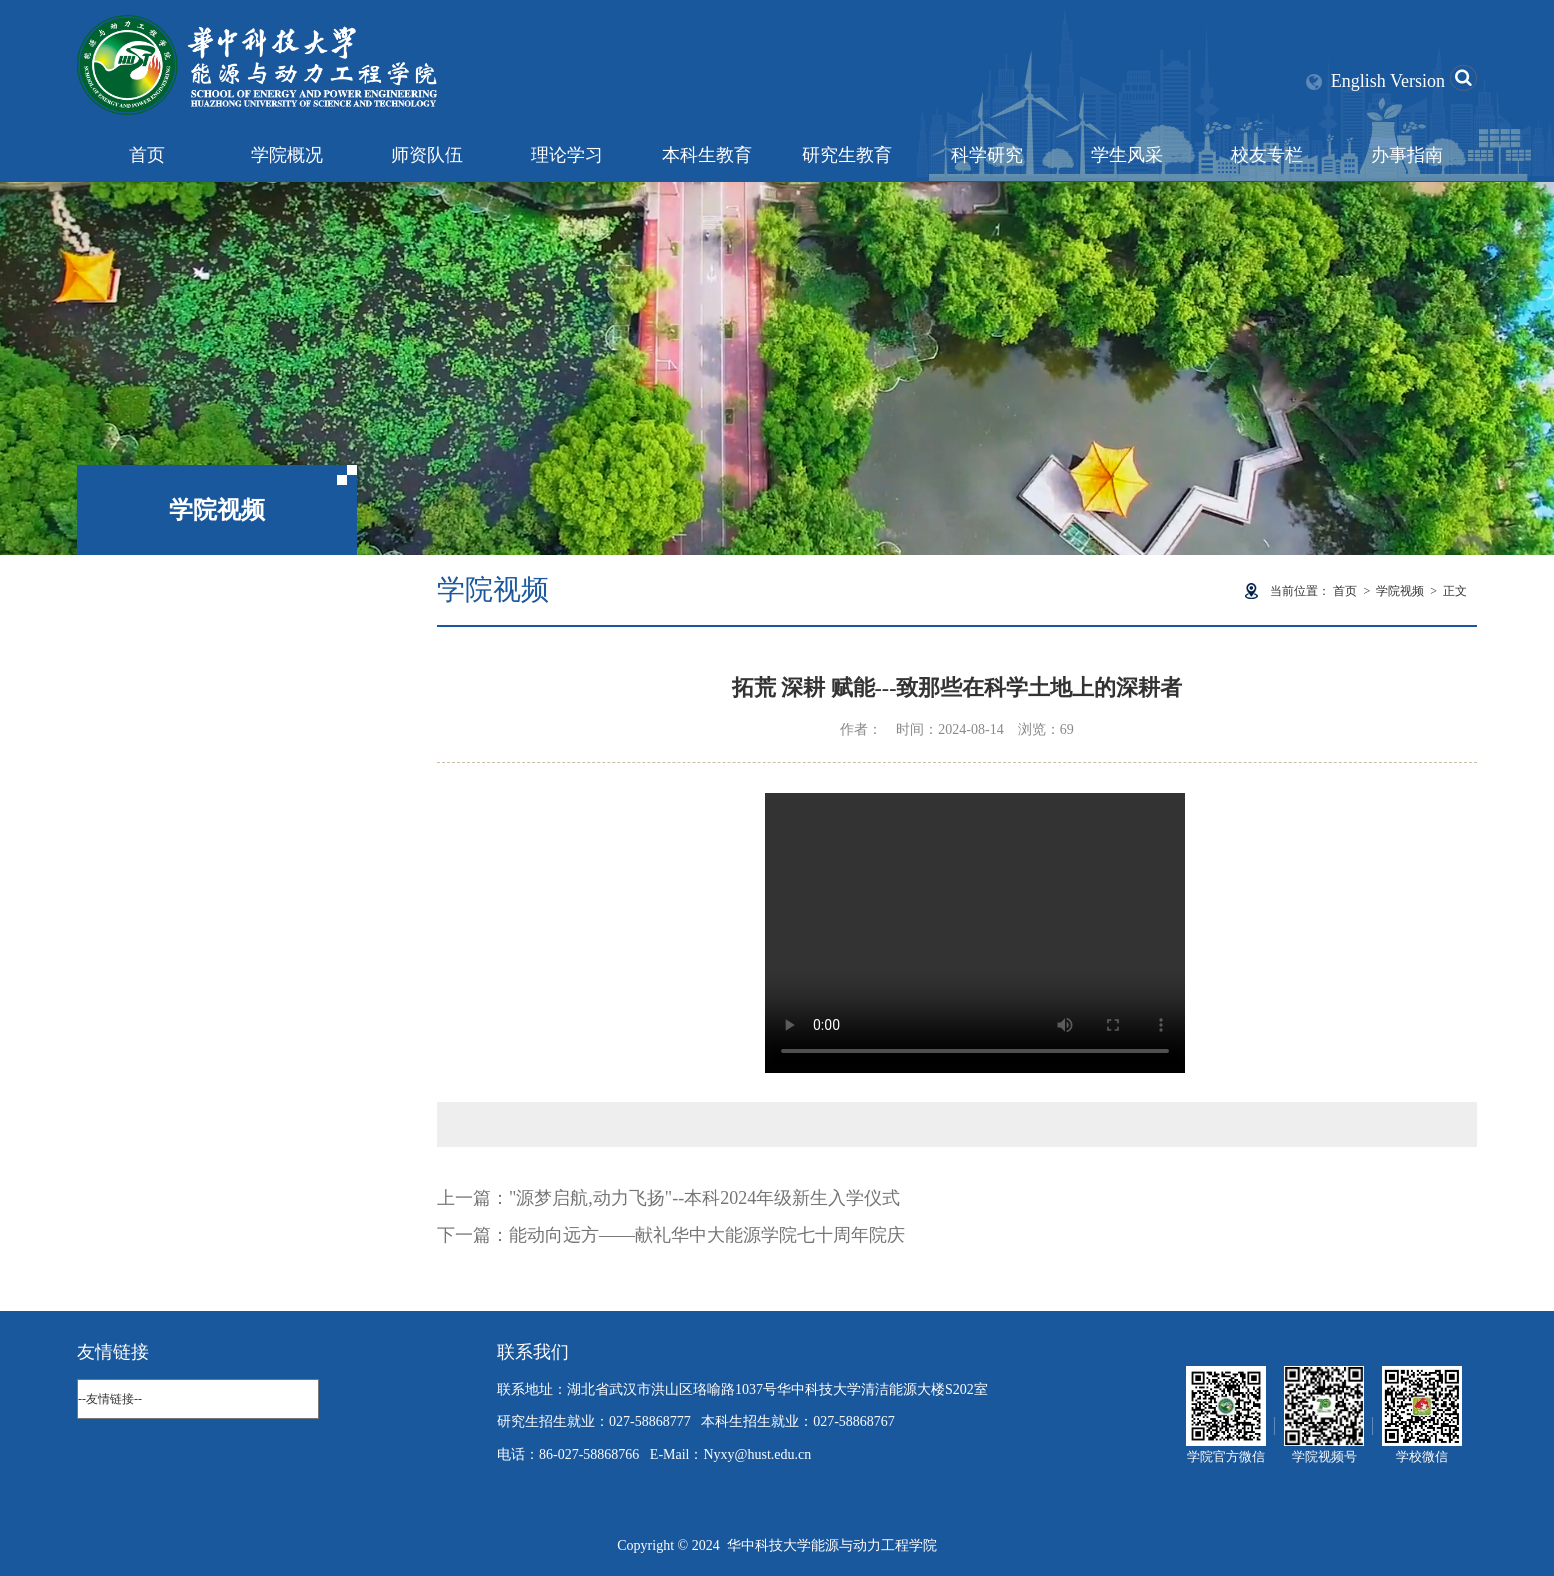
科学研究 (987, 155)
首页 (147, 155)
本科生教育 (707, 155)
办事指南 (1407, 155)
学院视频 (1400, 591)
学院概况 (287, 155)
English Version (1388, 81)
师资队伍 (427, 155)
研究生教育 (847, 155)
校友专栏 (1267, 155)
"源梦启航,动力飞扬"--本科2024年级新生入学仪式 (704, 1198)
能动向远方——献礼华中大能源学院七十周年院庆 (707, 1235)
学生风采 (1127, 155)
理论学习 (567, 155)
